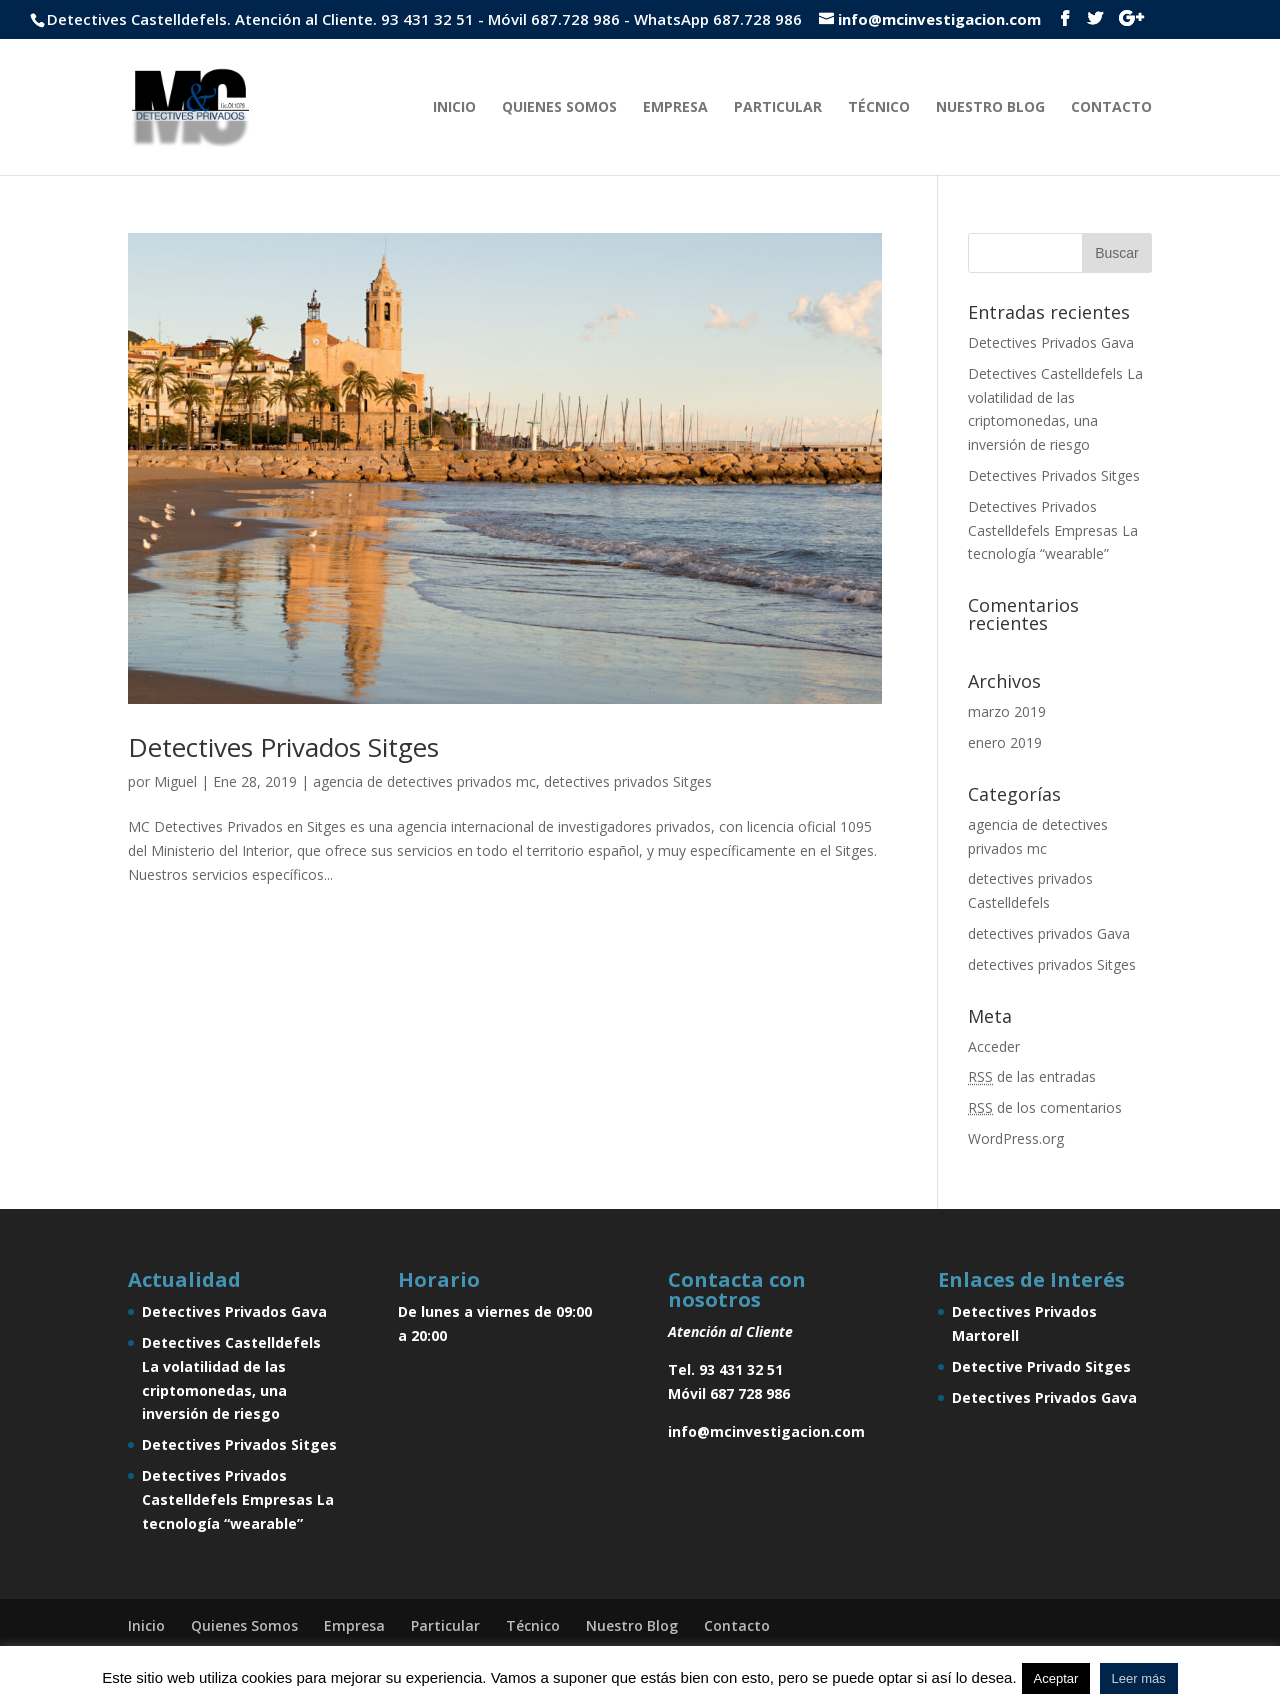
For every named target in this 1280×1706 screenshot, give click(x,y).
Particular (778, 108)
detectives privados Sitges (628, 781)
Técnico (879, 108)
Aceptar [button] (1056, 1678)
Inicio (454, 108)
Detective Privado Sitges (1041, 1366)
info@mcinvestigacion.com (766, 1431)
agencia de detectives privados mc (424, 781)
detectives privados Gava (1049, 933)
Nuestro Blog (990, 108)
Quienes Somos (559, 108)
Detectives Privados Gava (1051, 342)
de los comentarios (1045, 1107)
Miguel (175, 781)
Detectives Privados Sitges (283, 747)
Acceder (994, 1046)
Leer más (1139, 1678)
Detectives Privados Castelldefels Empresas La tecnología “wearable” (1053, 530)
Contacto (1111, 108)
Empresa (675, 108)
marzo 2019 (1007, 711)
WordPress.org (1016, 1138)
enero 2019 (1005, 742)
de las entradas (1032, 1076)
